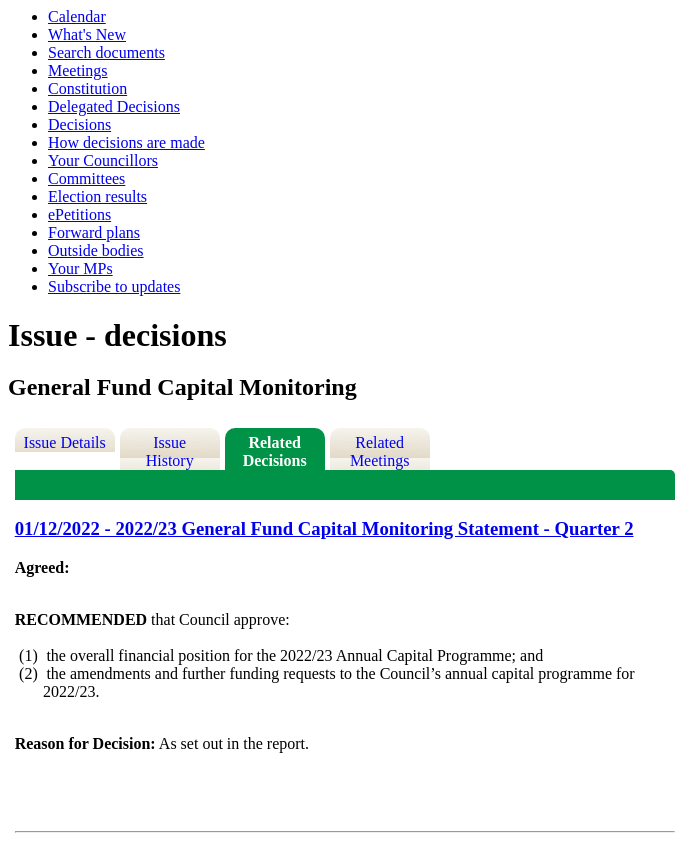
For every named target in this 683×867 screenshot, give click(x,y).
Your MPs (80, 268)
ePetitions (79, 214)
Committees (86, 178)
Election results (97, 196)
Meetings (78, 70)
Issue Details (65, 442)
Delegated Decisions (114, 106)
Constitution (87, 88)
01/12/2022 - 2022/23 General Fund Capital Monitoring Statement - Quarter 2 (324, 528)
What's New (87, 34)
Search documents (106, 52)
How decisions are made (126, 142)
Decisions (79, 124)
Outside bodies (96, 250)
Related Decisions (275, 451)
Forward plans (94, 232)
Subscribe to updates (114, 286)
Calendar (77, 16)
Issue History (170, 451)
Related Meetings (380, 451)
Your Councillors (103, 160)
